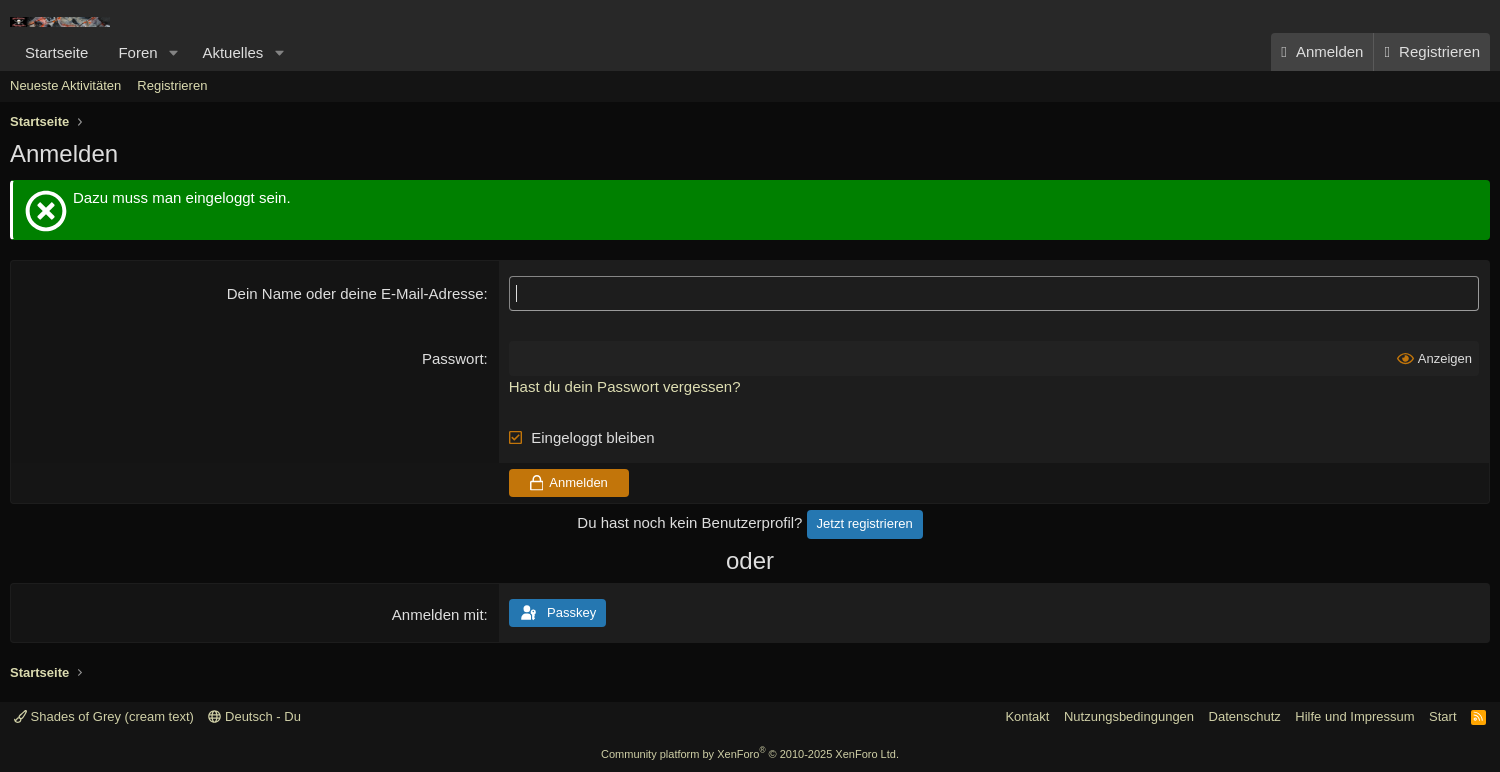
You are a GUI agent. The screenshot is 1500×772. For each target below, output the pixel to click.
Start (1442, 716)
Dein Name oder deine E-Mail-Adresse (355, 293)
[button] (173, 52)
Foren (137, 52)
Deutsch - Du (254, 716)
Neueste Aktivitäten (65, 85)
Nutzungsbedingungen (1129, 716)
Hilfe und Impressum (1354, 716)
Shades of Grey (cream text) (104, 716)
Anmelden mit (438, 614)
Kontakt (1027, 716)
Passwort (453, 358)
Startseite (56, 52)
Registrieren (172, 85)
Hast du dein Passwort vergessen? (625, 386)
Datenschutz (1245, 716)
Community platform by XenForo (750, 754)
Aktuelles (232, 52)
